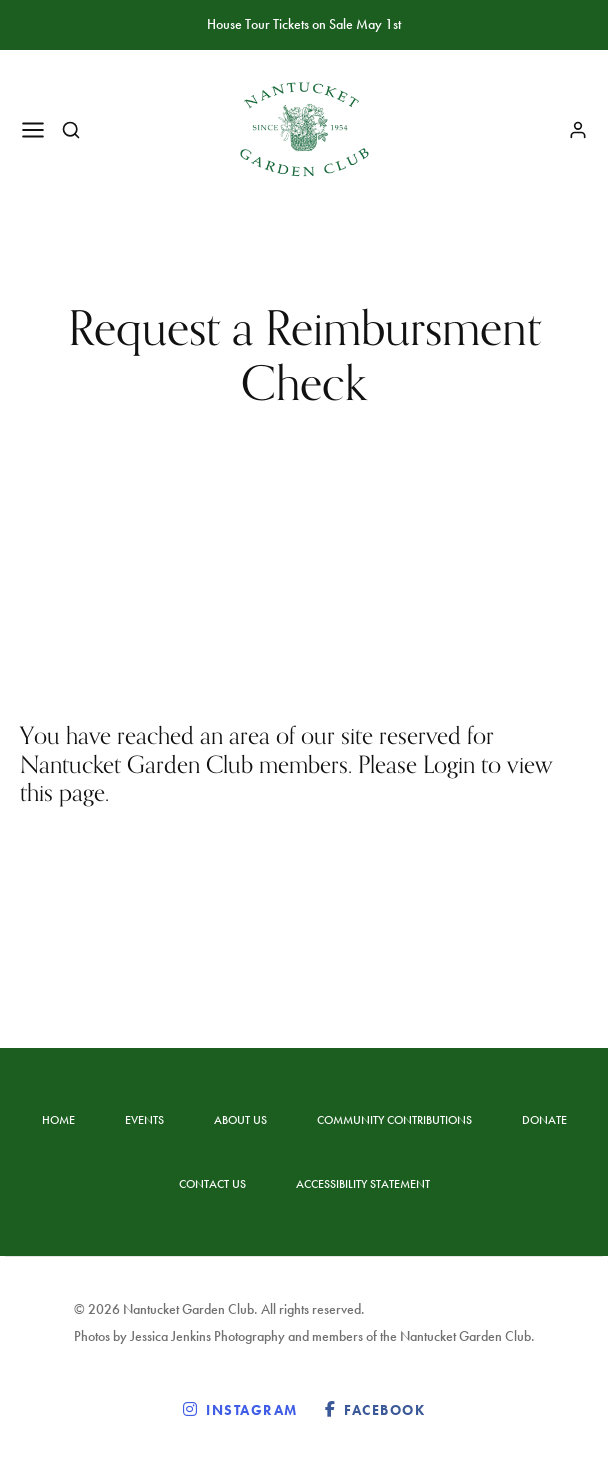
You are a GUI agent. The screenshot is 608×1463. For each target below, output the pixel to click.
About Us (240, 1120)
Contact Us (212, 1184)
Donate (544, 1120)
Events (144, 1120)
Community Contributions (394, 1120)
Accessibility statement (363, 1184)
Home (58, 1120)
